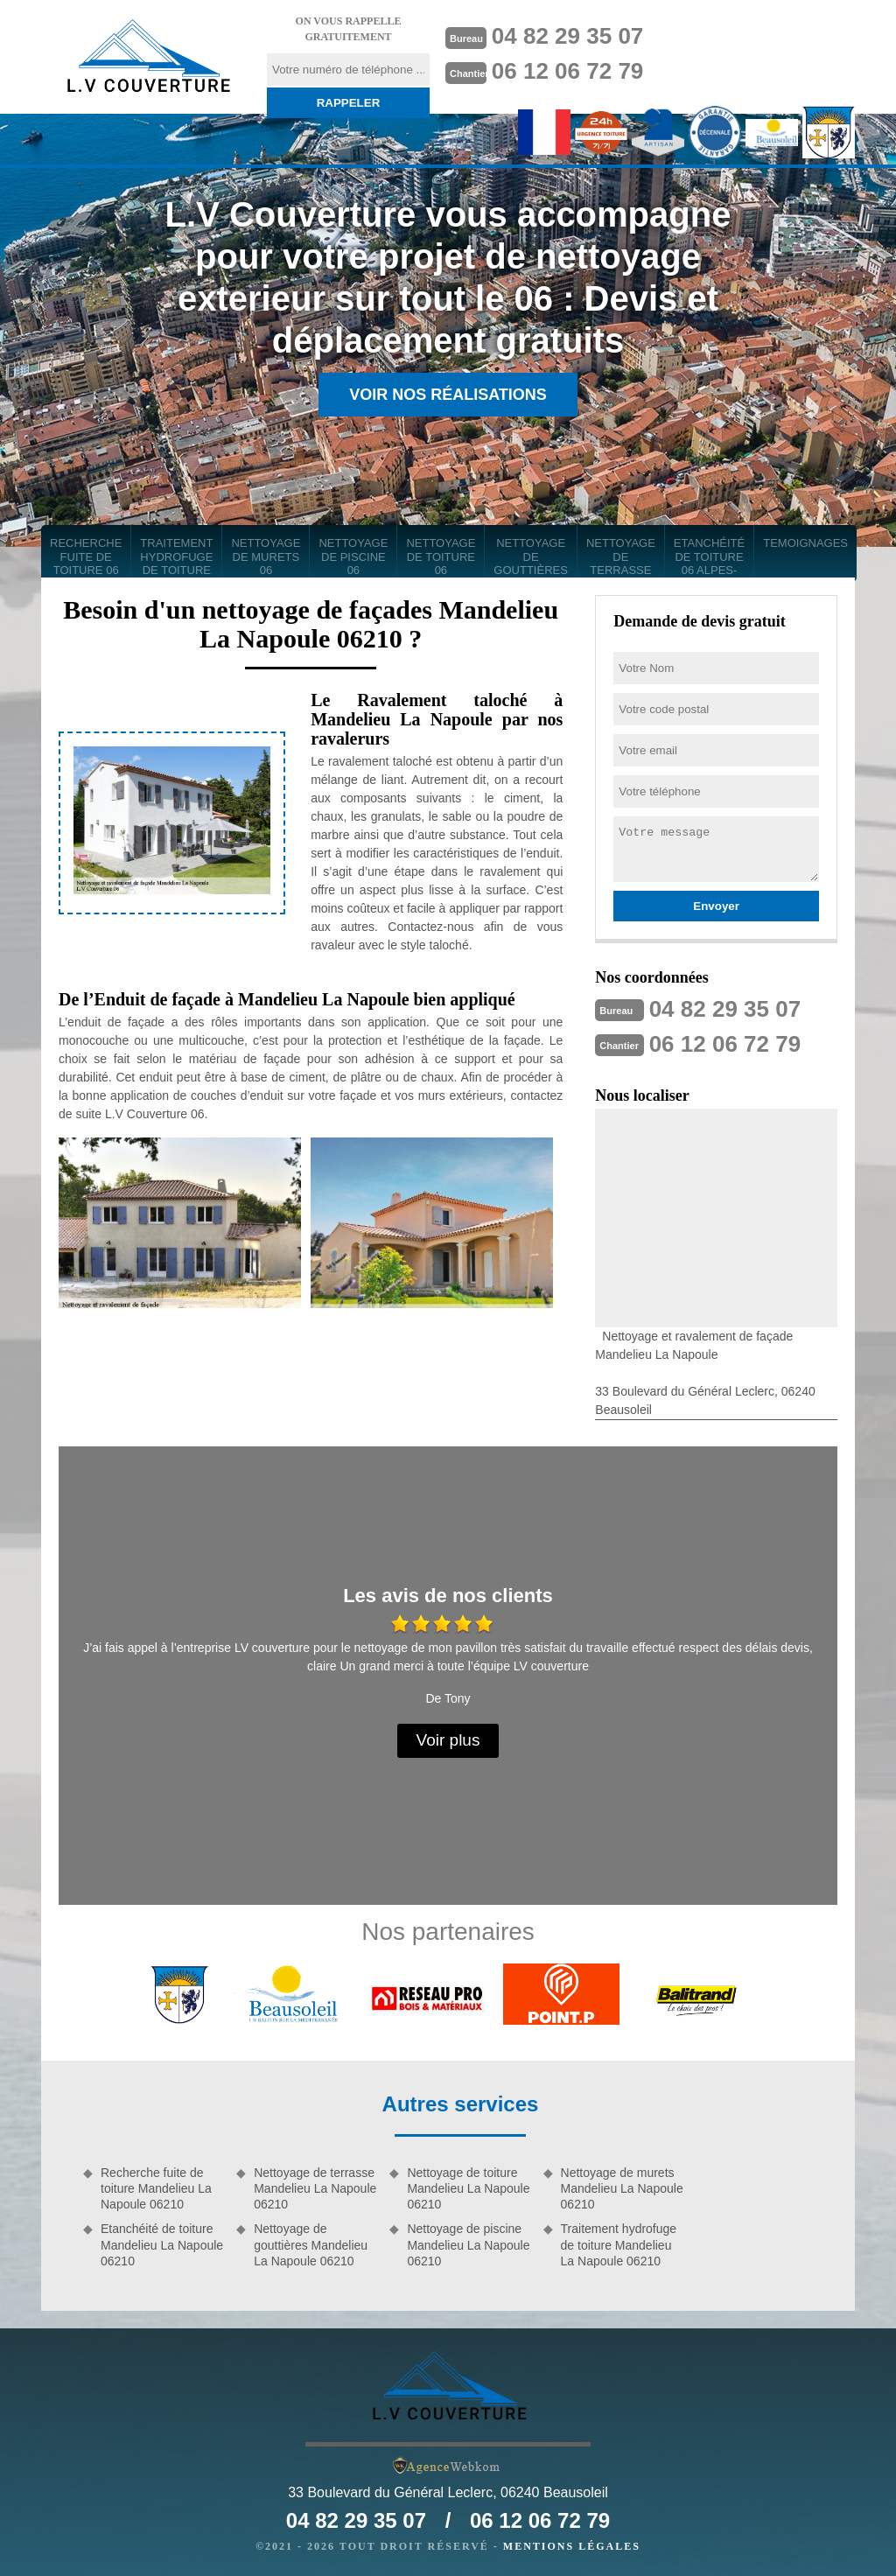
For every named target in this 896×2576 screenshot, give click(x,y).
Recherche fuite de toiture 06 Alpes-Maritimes (86, 557)
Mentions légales (571, 2546)
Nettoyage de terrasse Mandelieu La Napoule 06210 (315, 2188)
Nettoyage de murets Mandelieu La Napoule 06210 (622, 2188)
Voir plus (448, 1740)
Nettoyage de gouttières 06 (531, 557)
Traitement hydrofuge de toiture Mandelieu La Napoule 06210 (619, 2244)
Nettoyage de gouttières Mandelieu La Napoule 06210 (311, 2244)
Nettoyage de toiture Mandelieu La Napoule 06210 (468, 2188)
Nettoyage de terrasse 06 (620, 557)
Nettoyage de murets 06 (265, 556)
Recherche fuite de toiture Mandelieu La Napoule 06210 (156, 2188)
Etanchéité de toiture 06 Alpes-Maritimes (709, 557)
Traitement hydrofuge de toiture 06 (176, 557)
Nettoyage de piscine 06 (353, 556)
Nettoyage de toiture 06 (440, 556)
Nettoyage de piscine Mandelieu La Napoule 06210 (468, 2244)
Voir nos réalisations (448, 394)
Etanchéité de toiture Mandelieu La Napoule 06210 (162, 2244)
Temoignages (805, 543)
